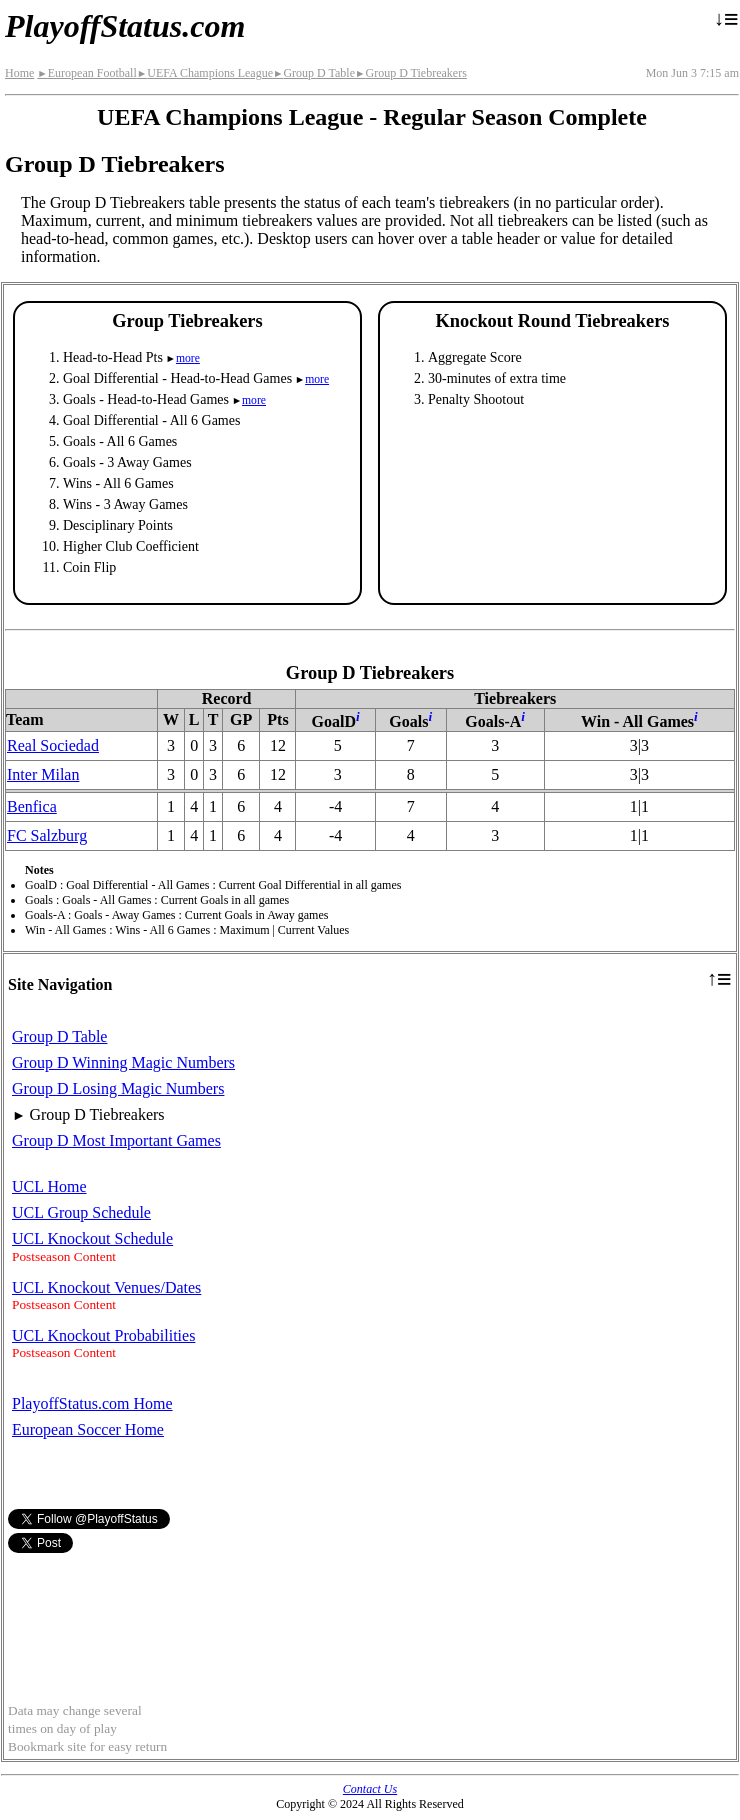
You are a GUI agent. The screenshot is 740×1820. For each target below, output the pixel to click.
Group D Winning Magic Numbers (123, 1062)
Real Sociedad (53, 745)
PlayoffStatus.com (125, 26)
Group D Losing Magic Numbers (118, 1088)
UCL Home (49, 1186)
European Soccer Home (88, 1429)
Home (19, 73)
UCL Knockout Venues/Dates (106, 1287)
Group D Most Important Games (116, 1140)
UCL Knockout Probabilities (103, 1335)
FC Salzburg (47, 835)
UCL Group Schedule (81, 1212)
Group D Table (314, 73)
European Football (86, 73)
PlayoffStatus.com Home (92, 1403)
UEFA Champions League (205, 73)
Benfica (32, 806)
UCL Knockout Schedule (92, 1238)
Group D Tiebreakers (411, 73)
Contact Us (370, 1789)
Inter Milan (43, 774)
